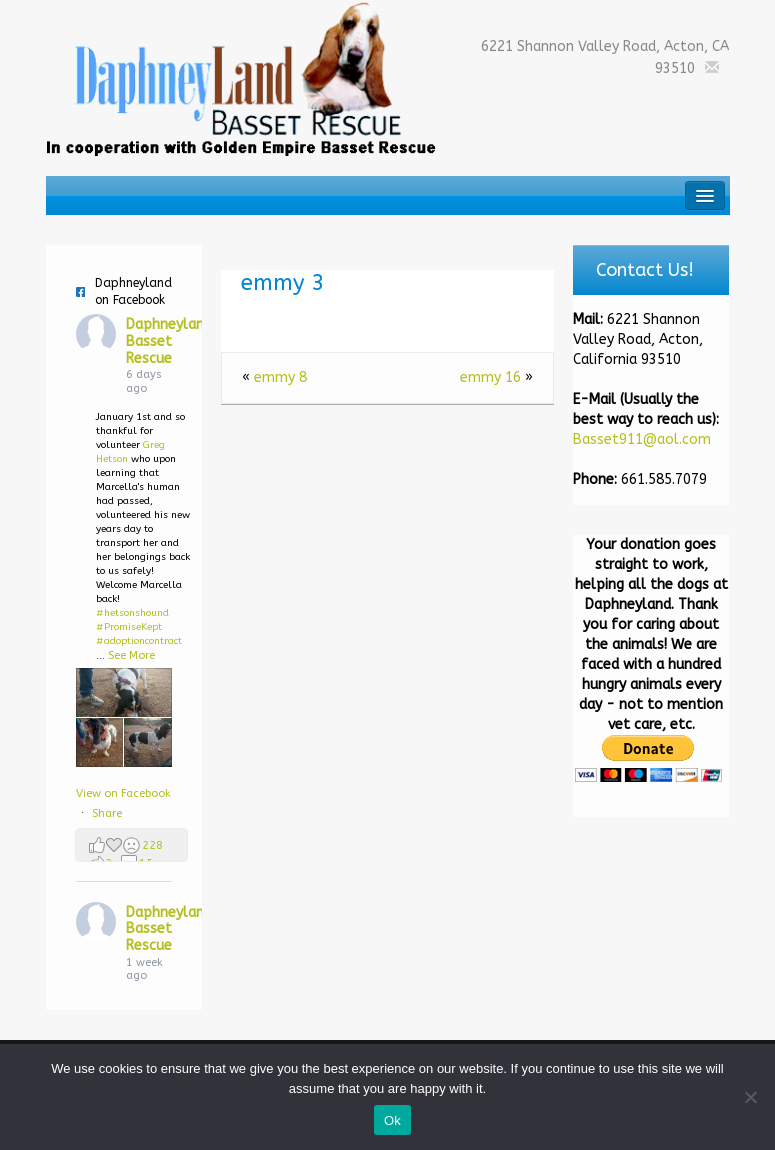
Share (107, 813)
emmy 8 (280, 377)
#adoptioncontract (139, 641)
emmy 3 (283, 283)
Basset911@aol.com (642, 439)
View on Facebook (123, 793)
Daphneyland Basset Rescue (169, 341)
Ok (392, 1120)
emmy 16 (490, 377)
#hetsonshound (132, 613)
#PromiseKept (129, 627)
